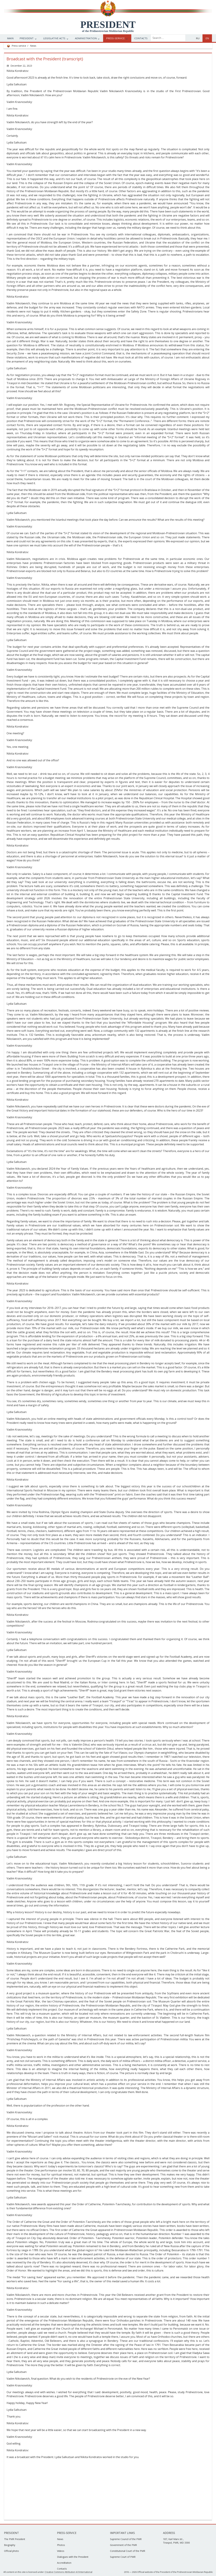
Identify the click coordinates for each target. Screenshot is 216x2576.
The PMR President (14, 2539)
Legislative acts (54, 38)
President (27, 38)
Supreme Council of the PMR (126, 2539)
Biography (9, 2545)
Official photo (11, 2551)
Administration (86, 38)
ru (197, 38)
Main (10, 38)
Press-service (115, 38)
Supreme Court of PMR (123, 2556)
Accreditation (64, 2562)
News (33, 45)
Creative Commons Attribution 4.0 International (68, 2571)
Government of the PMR (123, 2545)
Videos (60, 2551)
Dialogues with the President (72, 2556)
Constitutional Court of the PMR (127, 2551)
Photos (61, 2545)
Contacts (140, 38)
